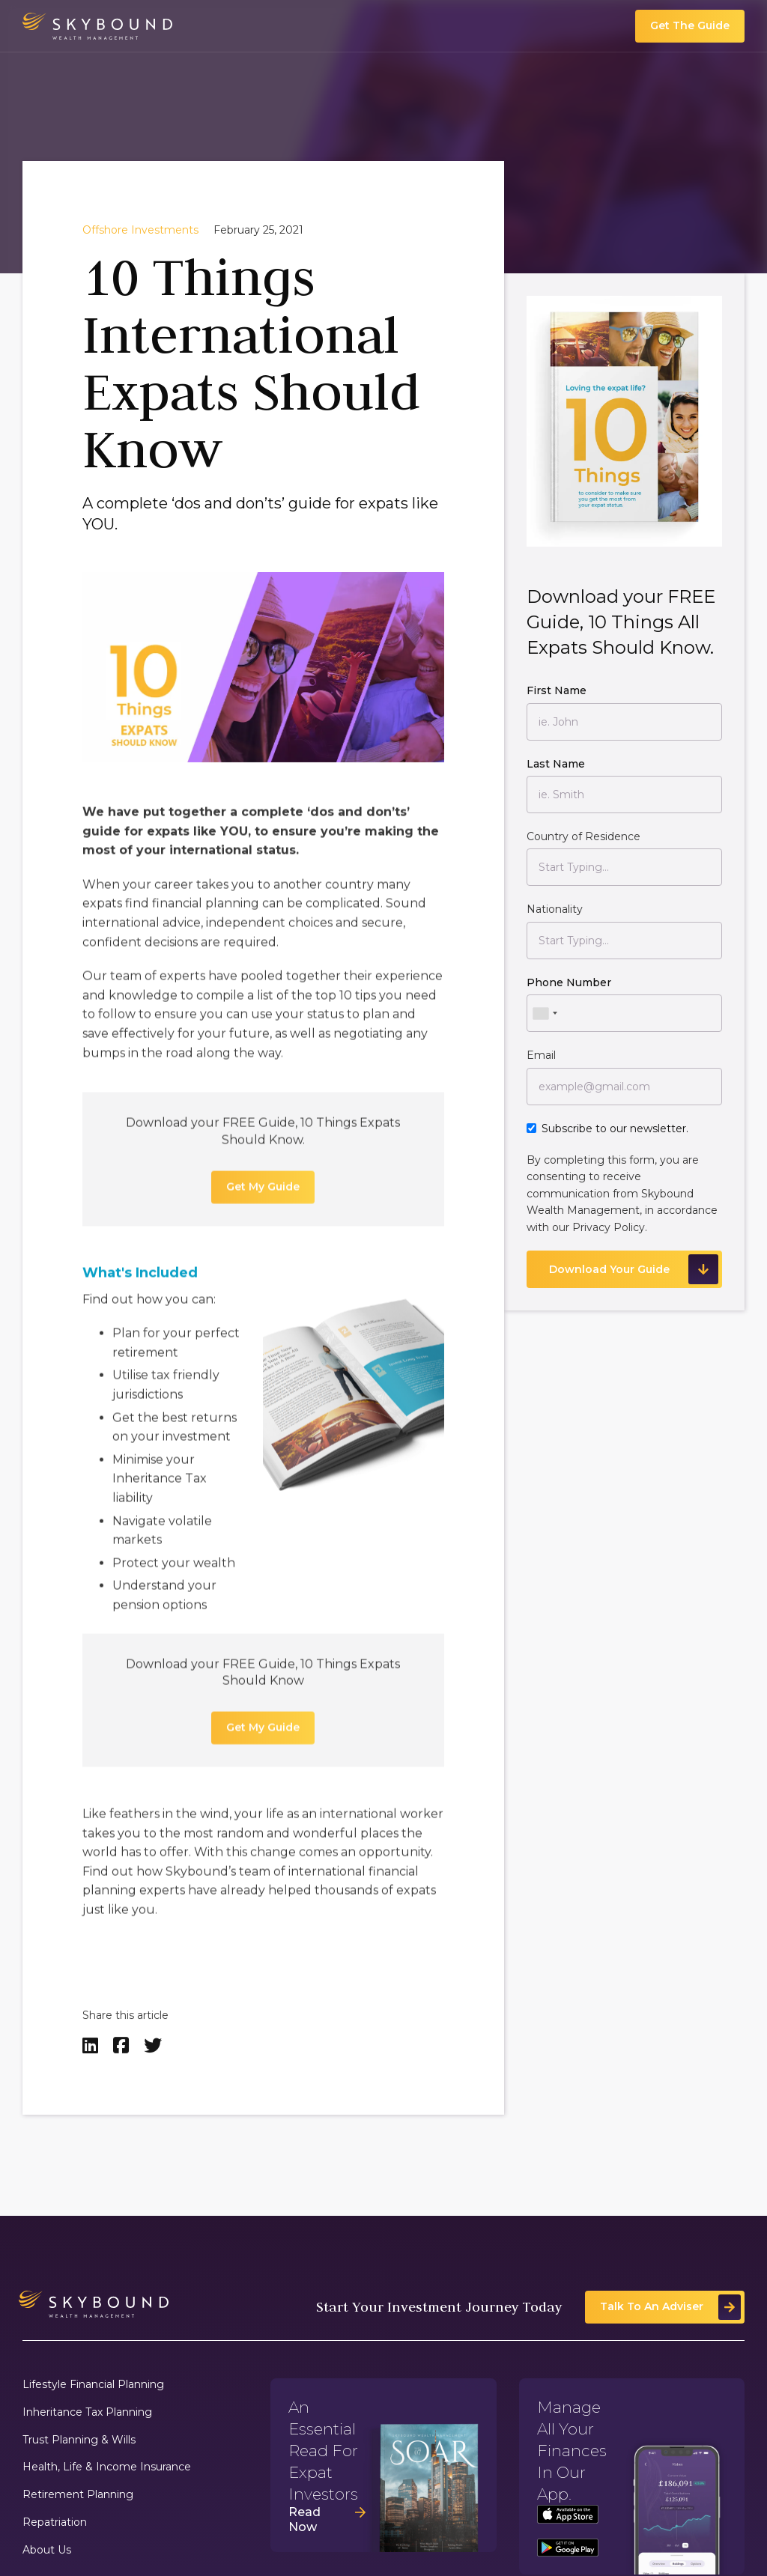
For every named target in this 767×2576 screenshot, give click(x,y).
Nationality (555, 909)
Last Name (556, 764)
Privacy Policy (608, 1227)
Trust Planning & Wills (79, 2440)
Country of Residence (583, 836)
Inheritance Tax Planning (87, 2412)
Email (541, 1055)
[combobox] (544, 1013)
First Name (556, 690)
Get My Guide (263, 1196)
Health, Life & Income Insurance (106, 2467)
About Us (46, 2550)
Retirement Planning (77, 2494)
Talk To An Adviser (651, 2306)
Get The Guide (690, 25)
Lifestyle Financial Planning (93, 2384)
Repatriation (54, 2522)
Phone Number (569, 982)
